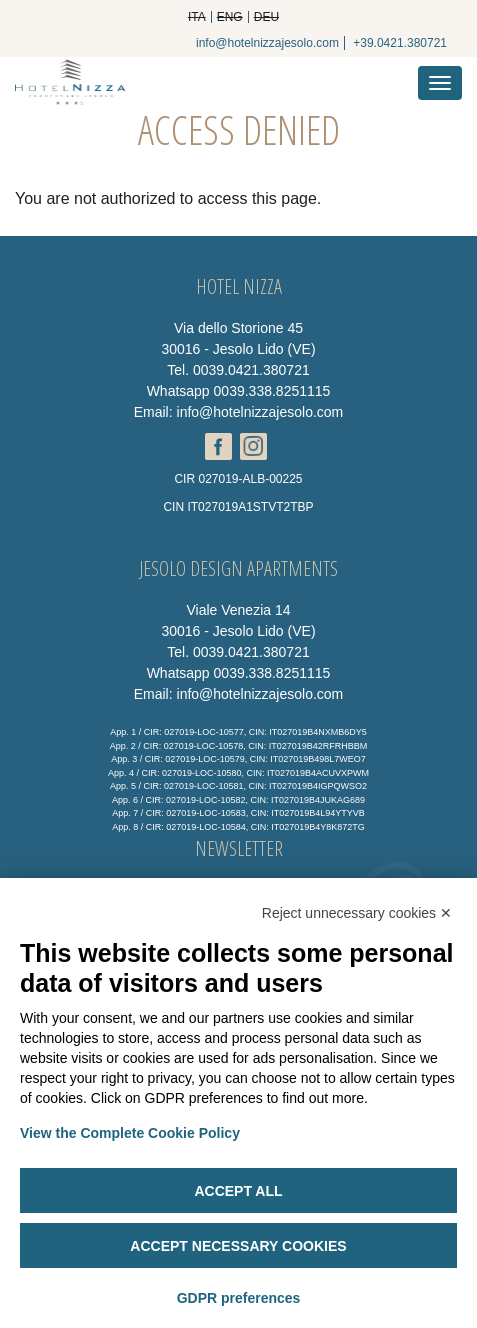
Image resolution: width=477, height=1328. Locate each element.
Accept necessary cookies (238, 1246)
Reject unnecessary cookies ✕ (357, 913)
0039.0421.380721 (251, 370)
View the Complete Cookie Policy (130, 1133)
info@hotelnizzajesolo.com (267, 43)
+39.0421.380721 (400, 43)
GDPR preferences (239, 1298)
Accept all (238, 1191)
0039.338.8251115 (272, 391)
